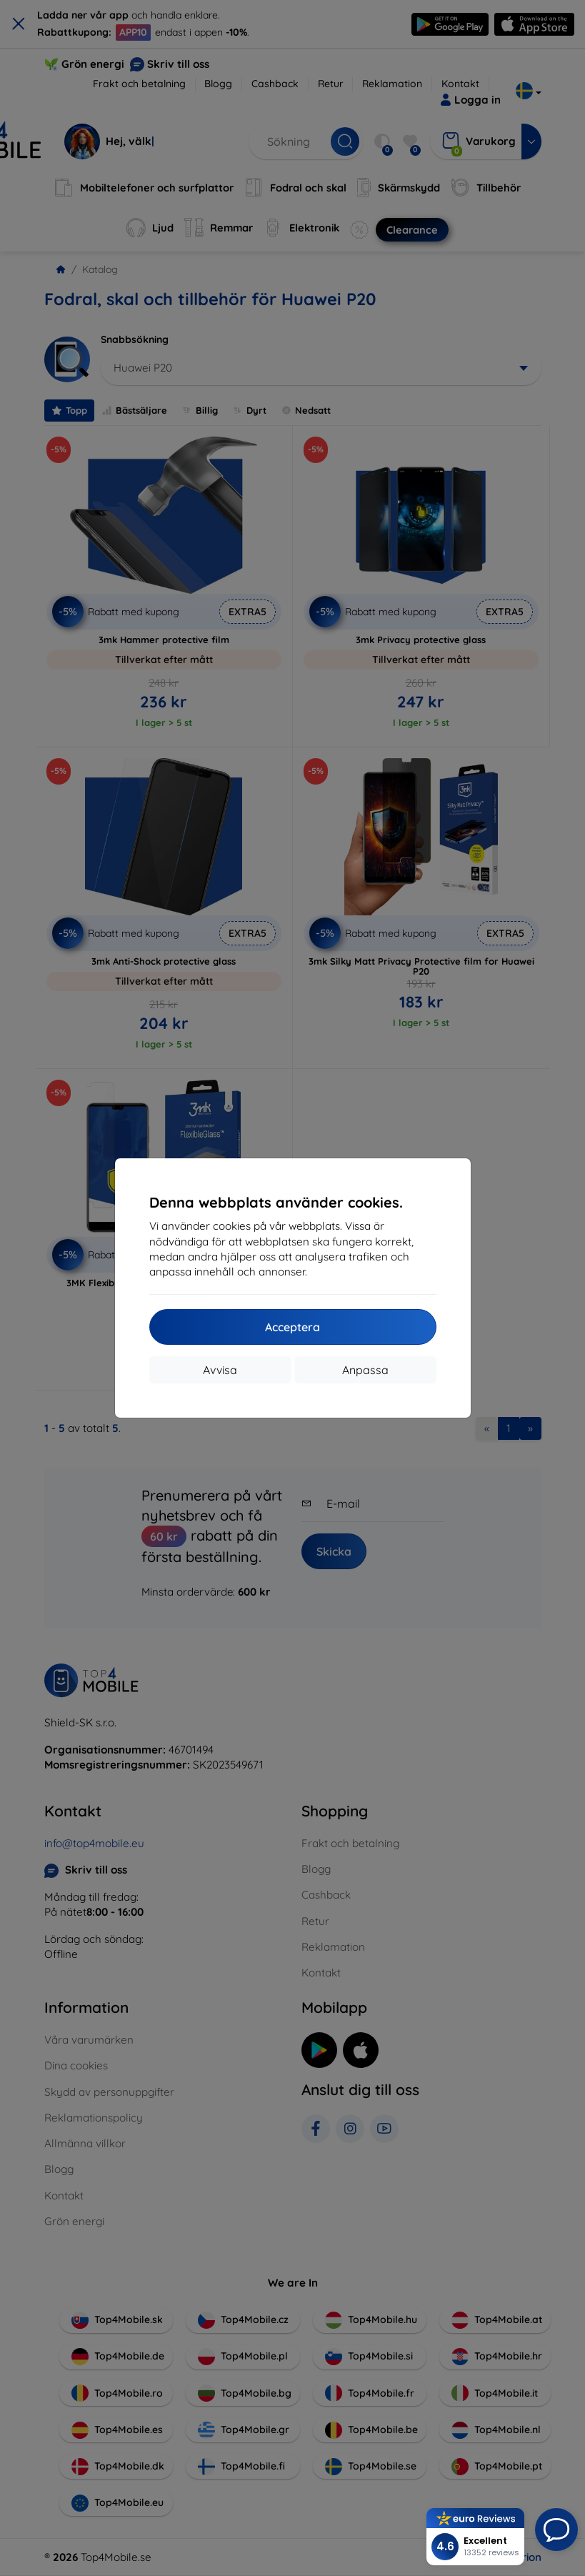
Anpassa (365, 1370)
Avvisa (220, 1370)
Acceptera (292, 1327)
